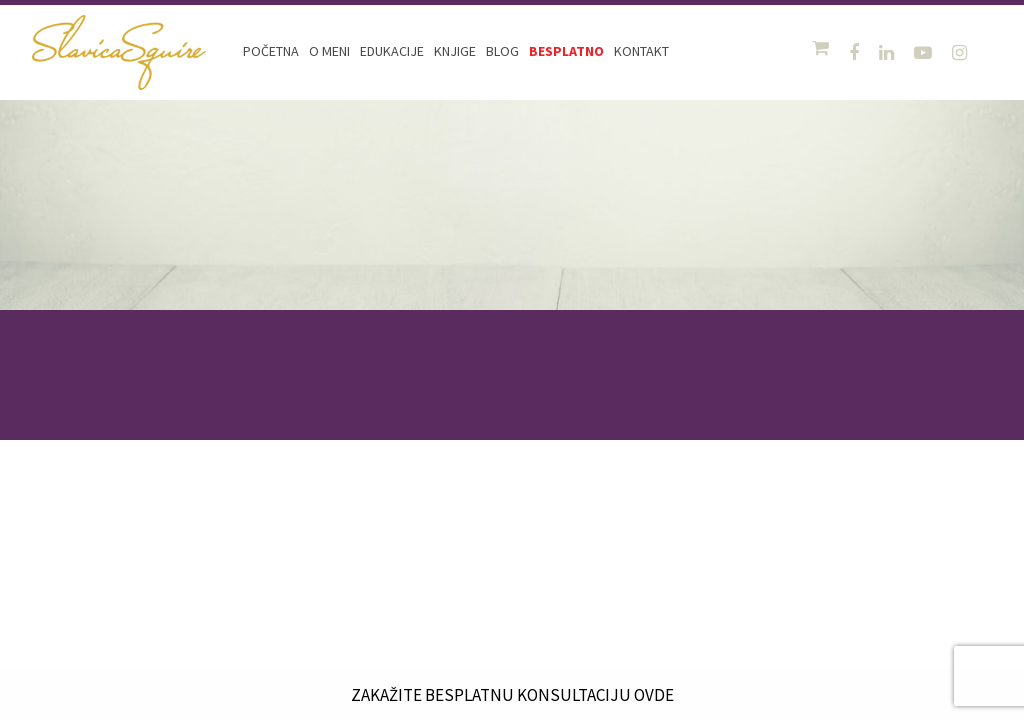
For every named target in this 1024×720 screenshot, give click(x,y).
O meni (329, 51)
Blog (502, 51)
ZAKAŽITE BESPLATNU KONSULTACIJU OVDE (512, 695)
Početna (271, 51)
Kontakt (641, 51)
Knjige (455, 51)
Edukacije (392, 51)
